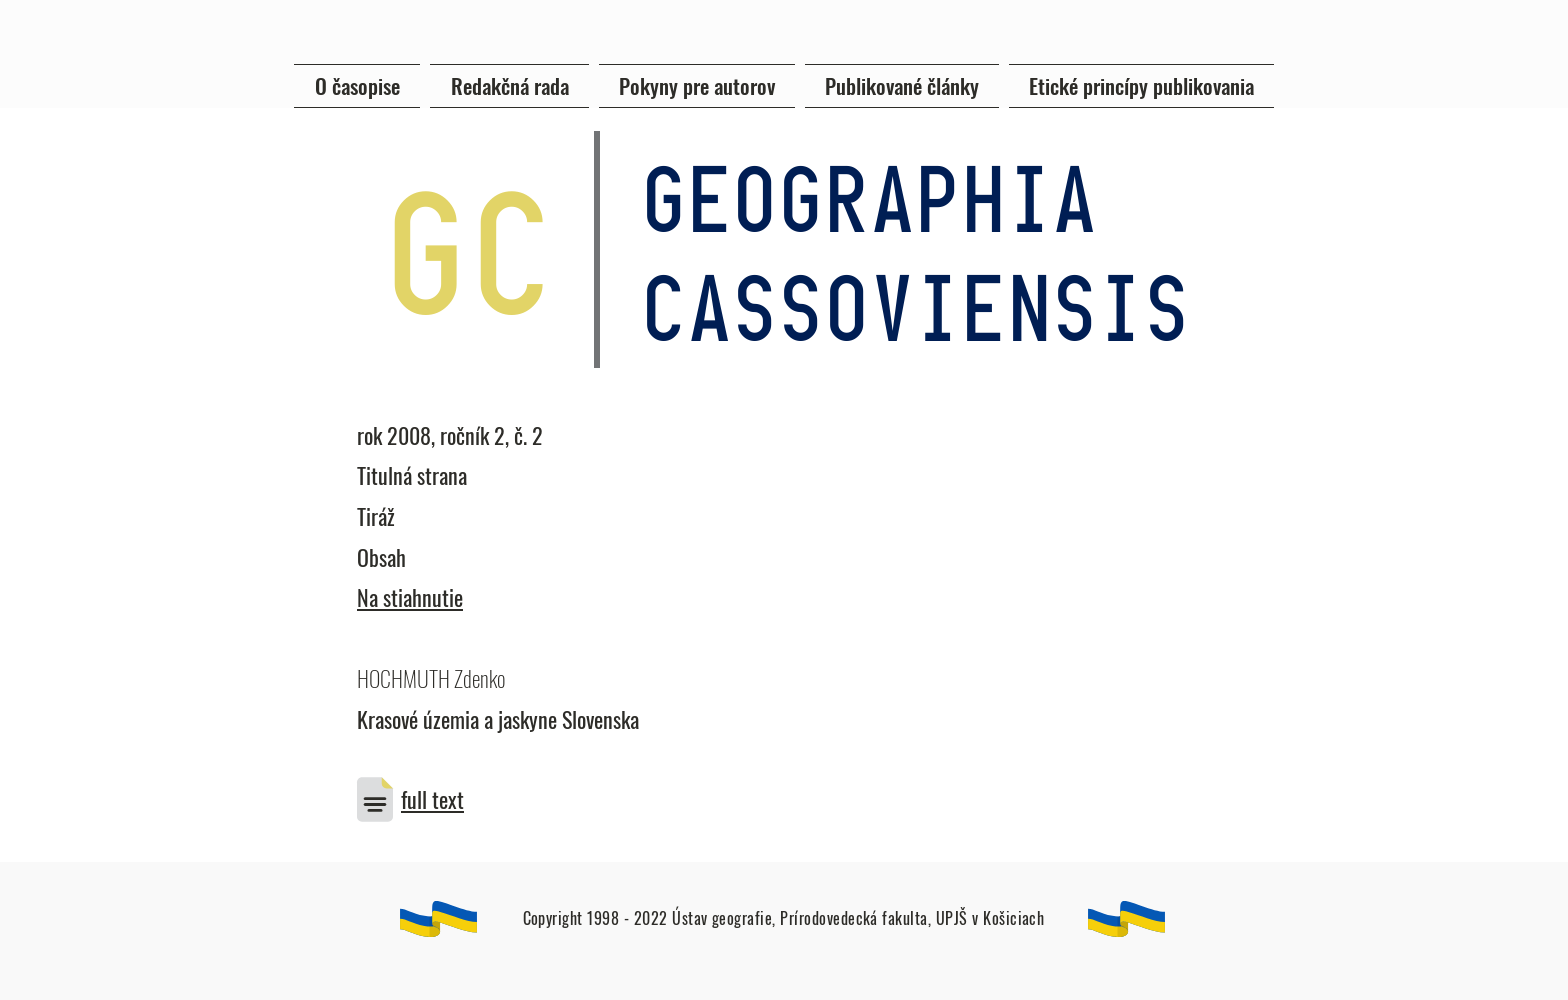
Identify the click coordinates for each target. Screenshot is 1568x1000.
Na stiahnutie (410, 597)
